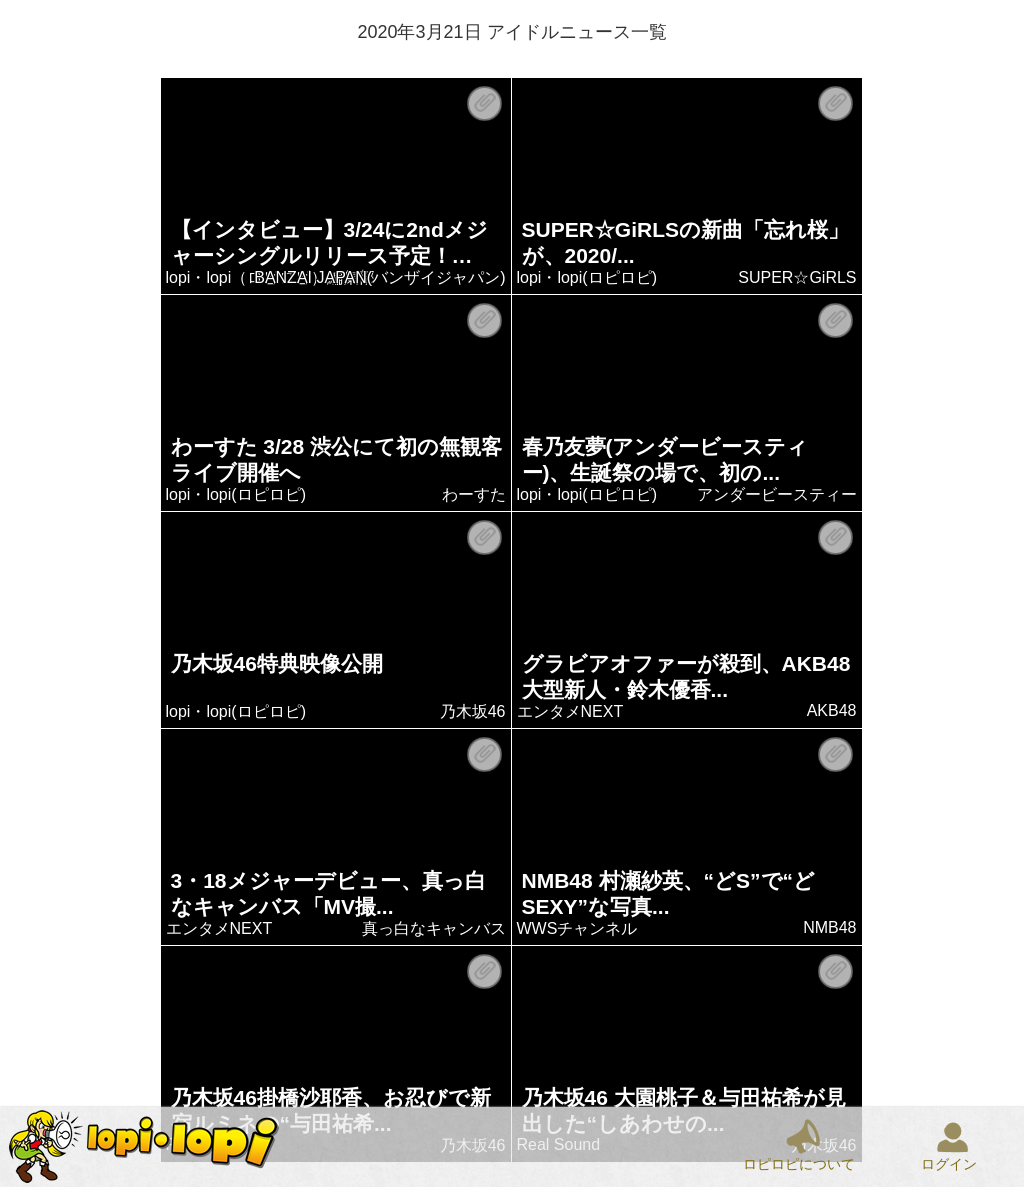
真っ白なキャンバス (434, 928)
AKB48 (832, 710)
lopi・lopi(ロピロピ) (587, 277)
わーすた (474, 494)
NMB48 (830, 927)
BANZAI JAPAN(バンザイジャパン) (380, 277)
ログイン (949, 1164)
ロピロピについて (799, 1164)
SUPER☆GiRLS (798, 277)
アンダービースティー (777, 494)
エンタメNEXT (570, 711)
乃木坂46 (473, 711)
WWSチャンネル (577, 928)
